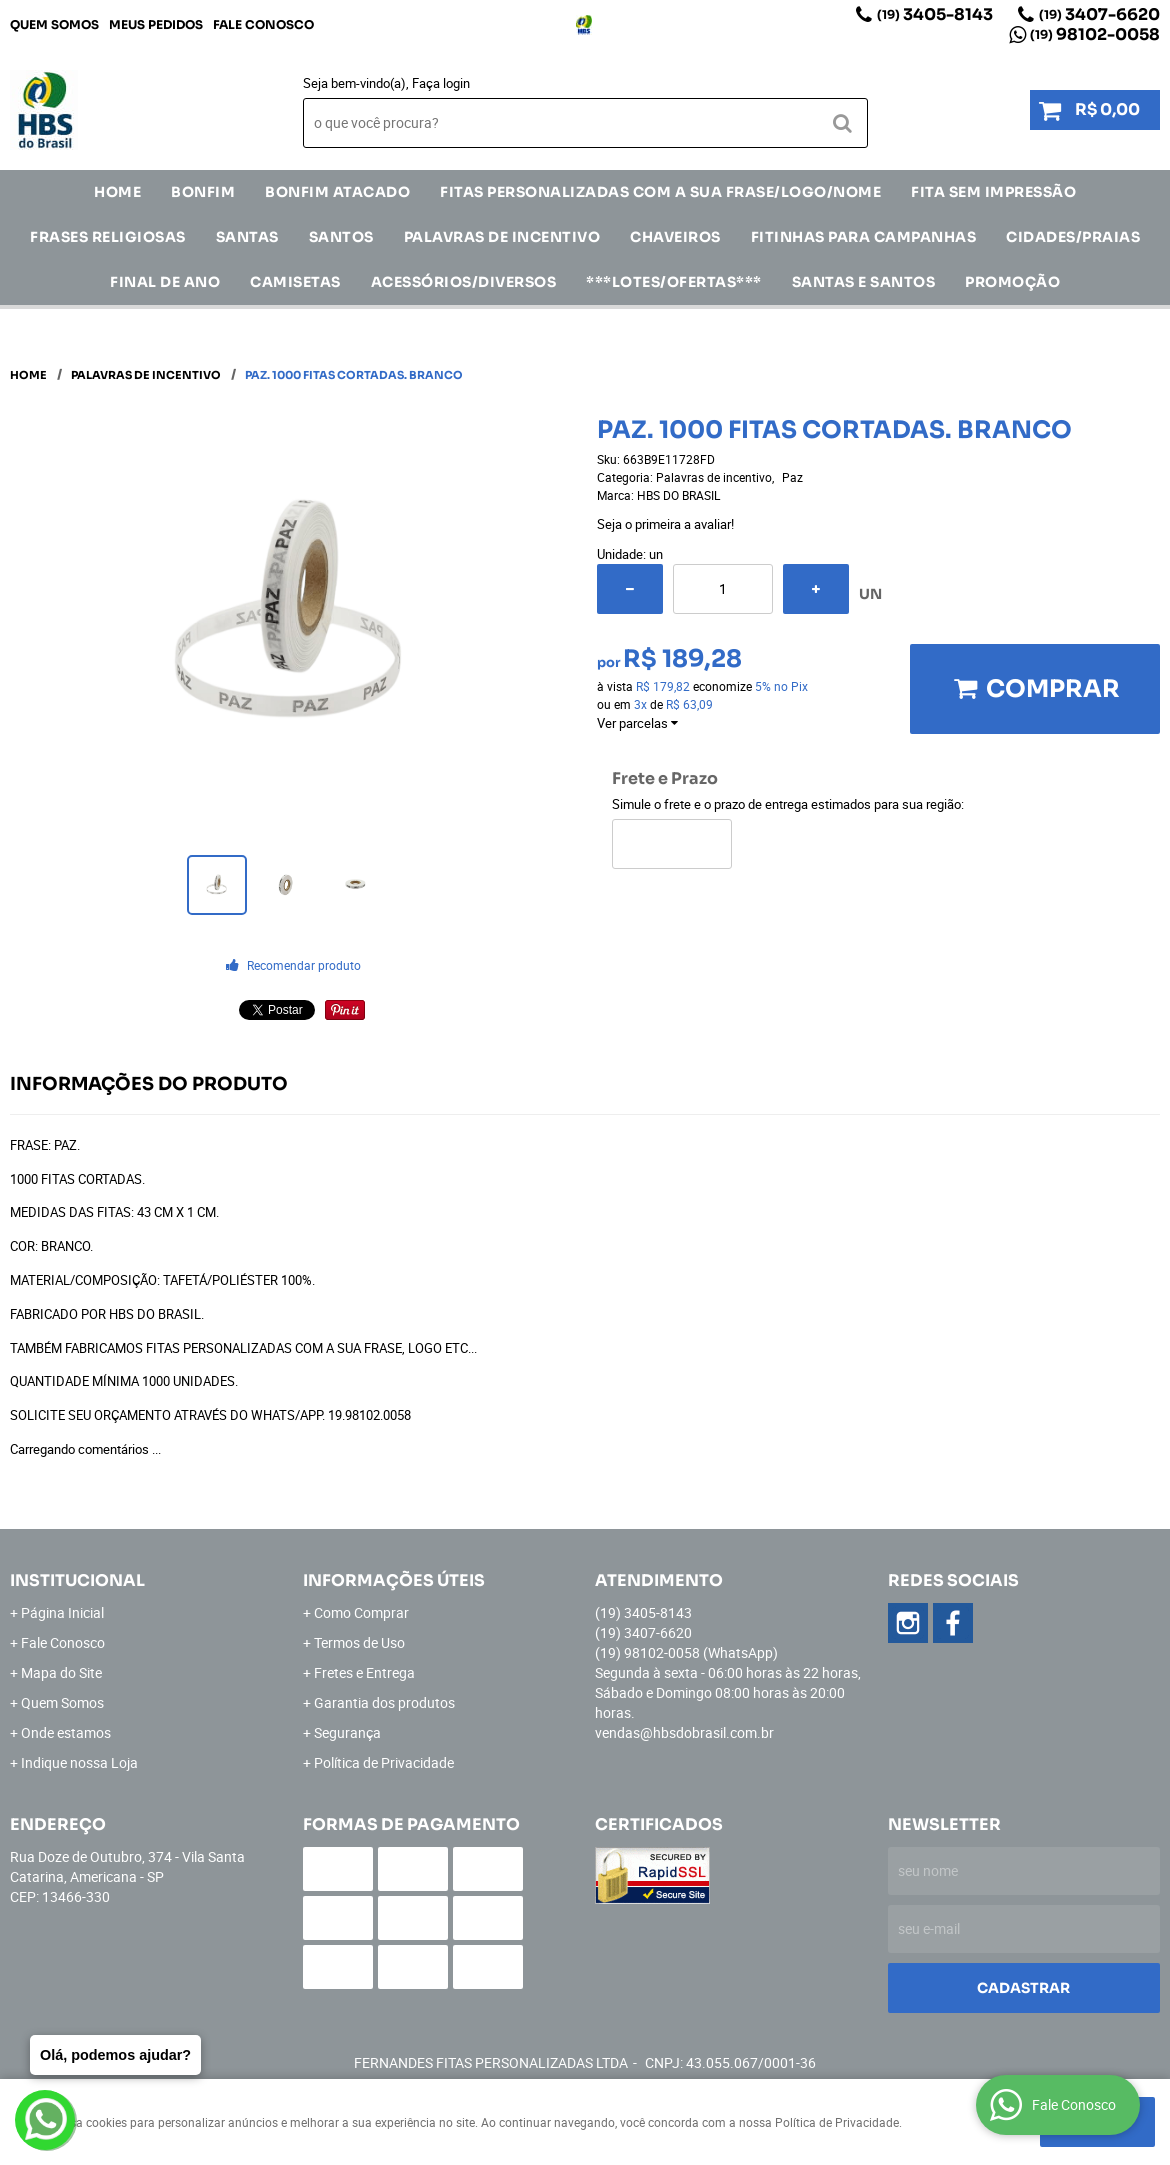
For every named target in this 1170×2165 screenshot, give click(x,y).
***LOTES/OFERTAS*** (674, 282)
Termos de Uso (359, 1642)
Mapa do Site (61, 1672)
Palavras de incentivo (502, 237)
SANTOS (341, 237)
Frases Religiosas (108, 237)
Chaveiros (675, 237)
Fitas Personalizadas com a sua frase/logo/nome (660, 192)
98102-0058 (1095, 34)
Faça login (441, 83)
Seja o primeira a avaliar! (665, 524)
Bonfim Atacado (337, 192)
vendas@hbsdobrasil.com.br (684, 1732)
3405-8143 (935, 14)
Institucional (77, 1580)
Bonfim (203, 192)
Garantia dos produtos (384, 1702)
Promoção (1012, 282)
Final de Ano (165, 282)
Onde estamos (66, 1732)
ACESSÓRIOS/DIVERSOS (464, 282)
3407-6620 (1099, 14)
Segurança (347, 1732)
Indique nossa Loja (79, 1762)
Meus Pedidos (156, 24)
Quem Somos (54, 24)
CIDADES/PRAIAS (1073, 237)
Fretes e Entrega (364, 1672)
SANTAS (247, 237)
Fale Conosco (263, 24)
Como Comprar (361, 1612)
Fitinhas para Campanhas (864, 237)
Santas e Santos (864, 282)
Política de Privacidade (384, 1762)
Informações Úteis (394, 1580)
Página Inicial (62, 1612)
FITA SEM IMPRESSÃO (993, 192)
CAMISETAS (295, 282)
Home (117, 192)
